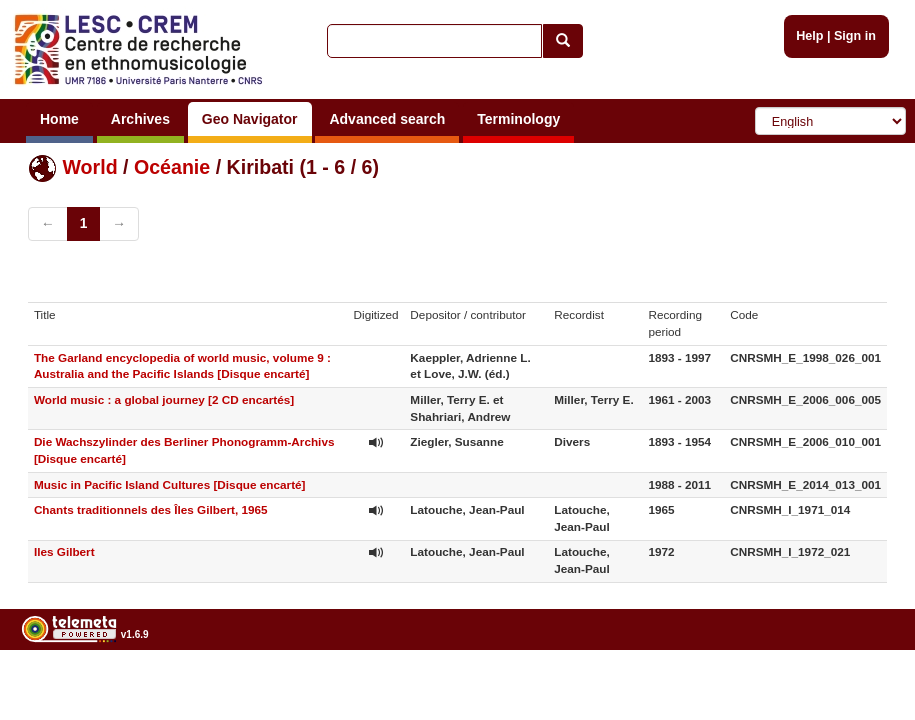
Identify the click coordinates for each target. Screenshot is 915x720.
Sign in (855, 36)
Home (59, 119)
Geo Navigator (250, 119)
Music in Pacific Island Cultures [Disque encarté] (170, 484)
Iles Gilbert (64, 551)
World (89, 167)
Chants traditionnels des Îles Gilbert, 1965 (151, 509)
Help (809, 36)
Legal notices (865, 685)
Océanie (172, 167)
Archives (140, 119)
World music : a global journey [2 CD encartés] (164, 399)
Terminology (518, 119)
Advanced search (387, 119)
